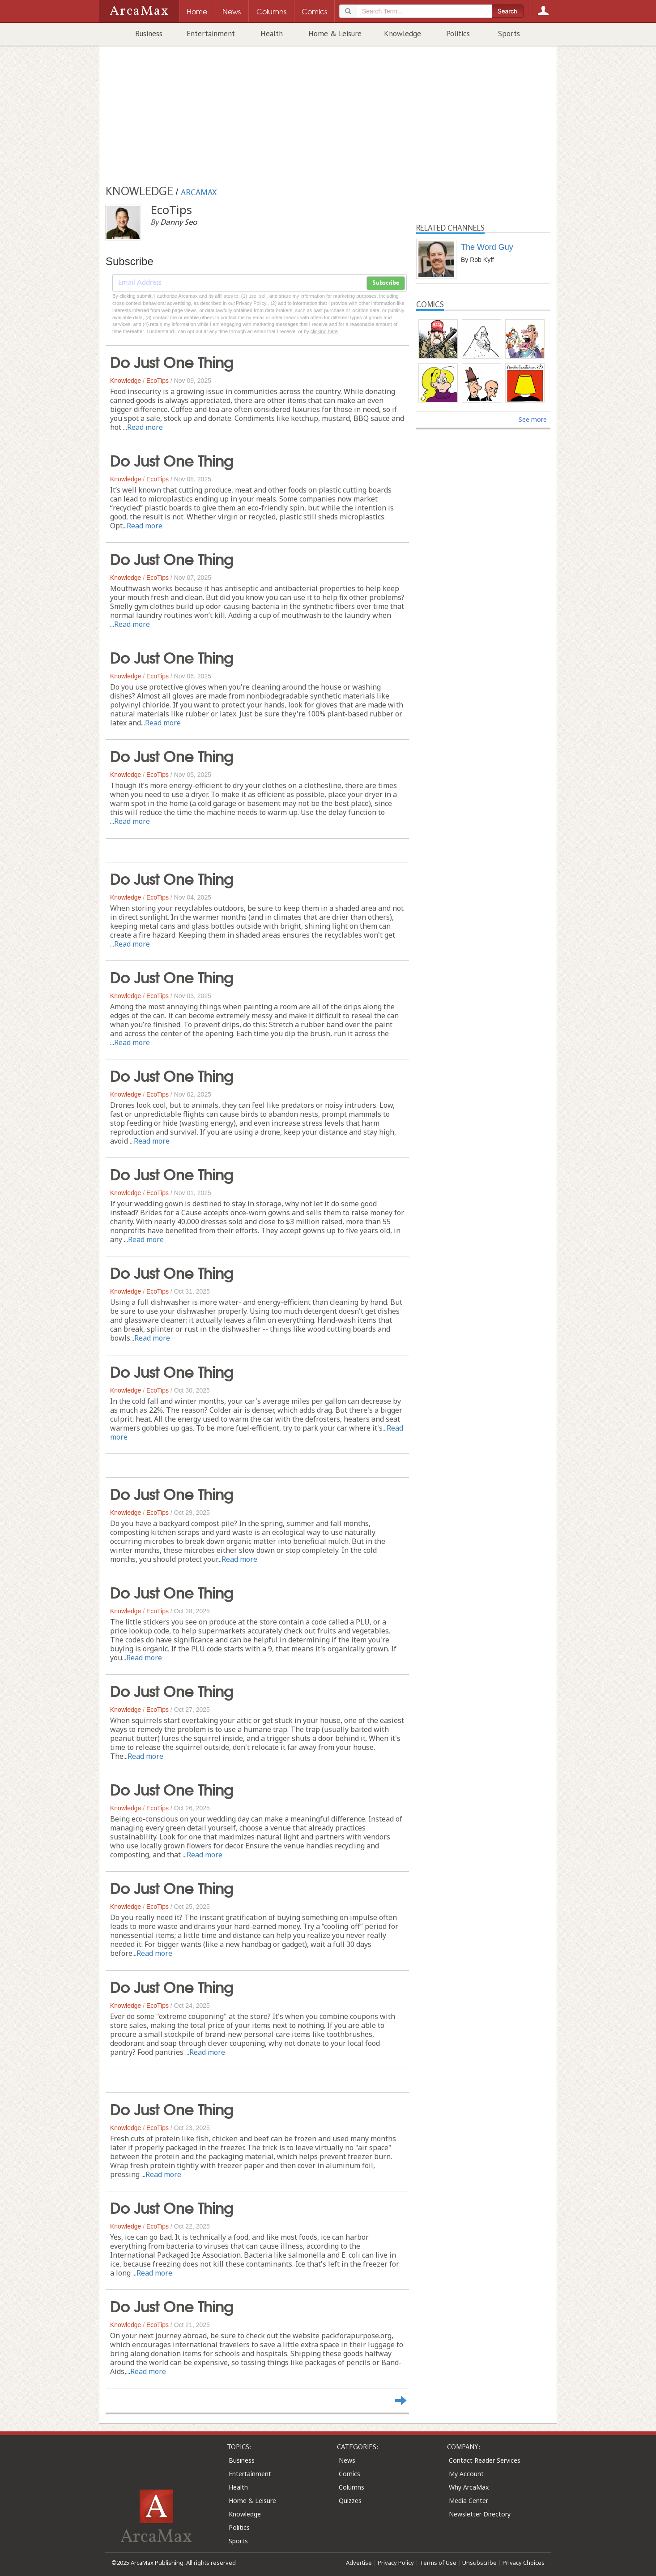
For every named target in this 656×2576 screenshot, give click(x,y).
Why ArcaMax (469, 2487)
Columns (351, 2487)
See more (533, 419)
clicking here (324, 331)
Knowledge (402, 34)
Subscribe (385, 283)
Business (148, 34)
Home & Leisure (335, 34)
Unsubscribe (479, 2563)
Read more (145, 427)
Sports (509, 34)
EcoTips (157, 380)
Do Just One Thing (171, 361)
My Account (466, 2473)
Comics (349, 2473)
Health (271, 34)
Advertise (359, 2563)
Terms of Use (438, 2563)
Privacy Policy (396, 2563)
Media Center (468, 2500)
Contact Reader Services (484, 2460)
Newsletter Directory (480, 2514)
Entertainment (211, 34)
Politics (458, 34)
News (347, 2460)
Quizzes (350, 2500)
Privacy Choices (524, 2563)
